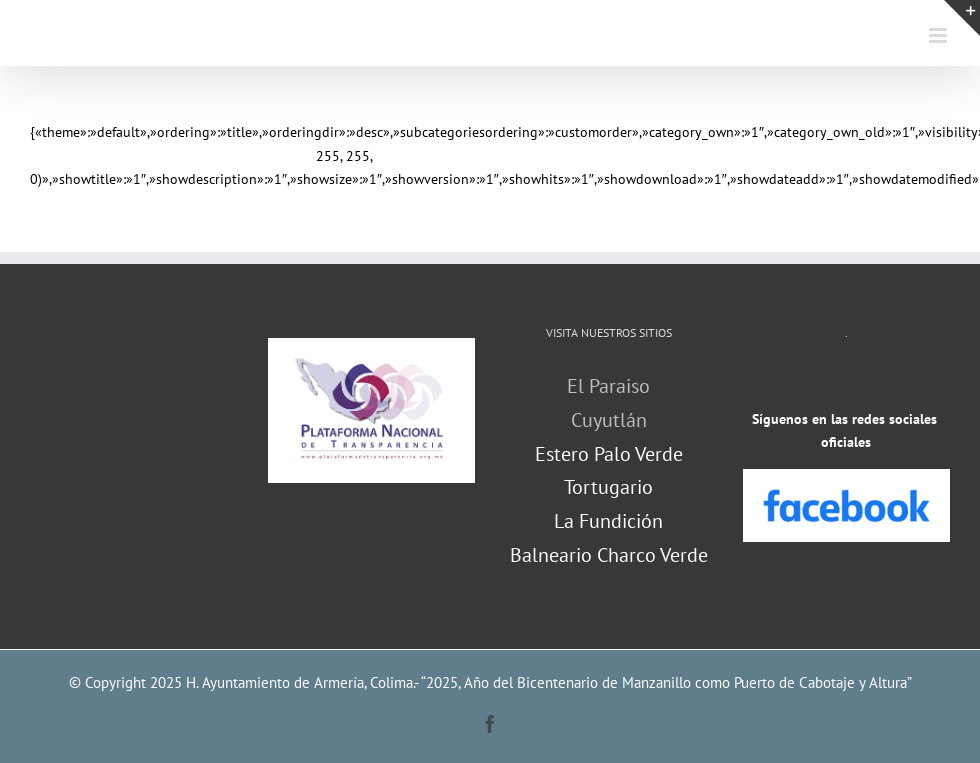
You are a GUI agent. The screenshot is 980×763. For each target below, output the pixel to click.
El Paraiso (608, 386)
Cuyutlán (609, 420)
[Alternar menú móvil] (939, 35)
